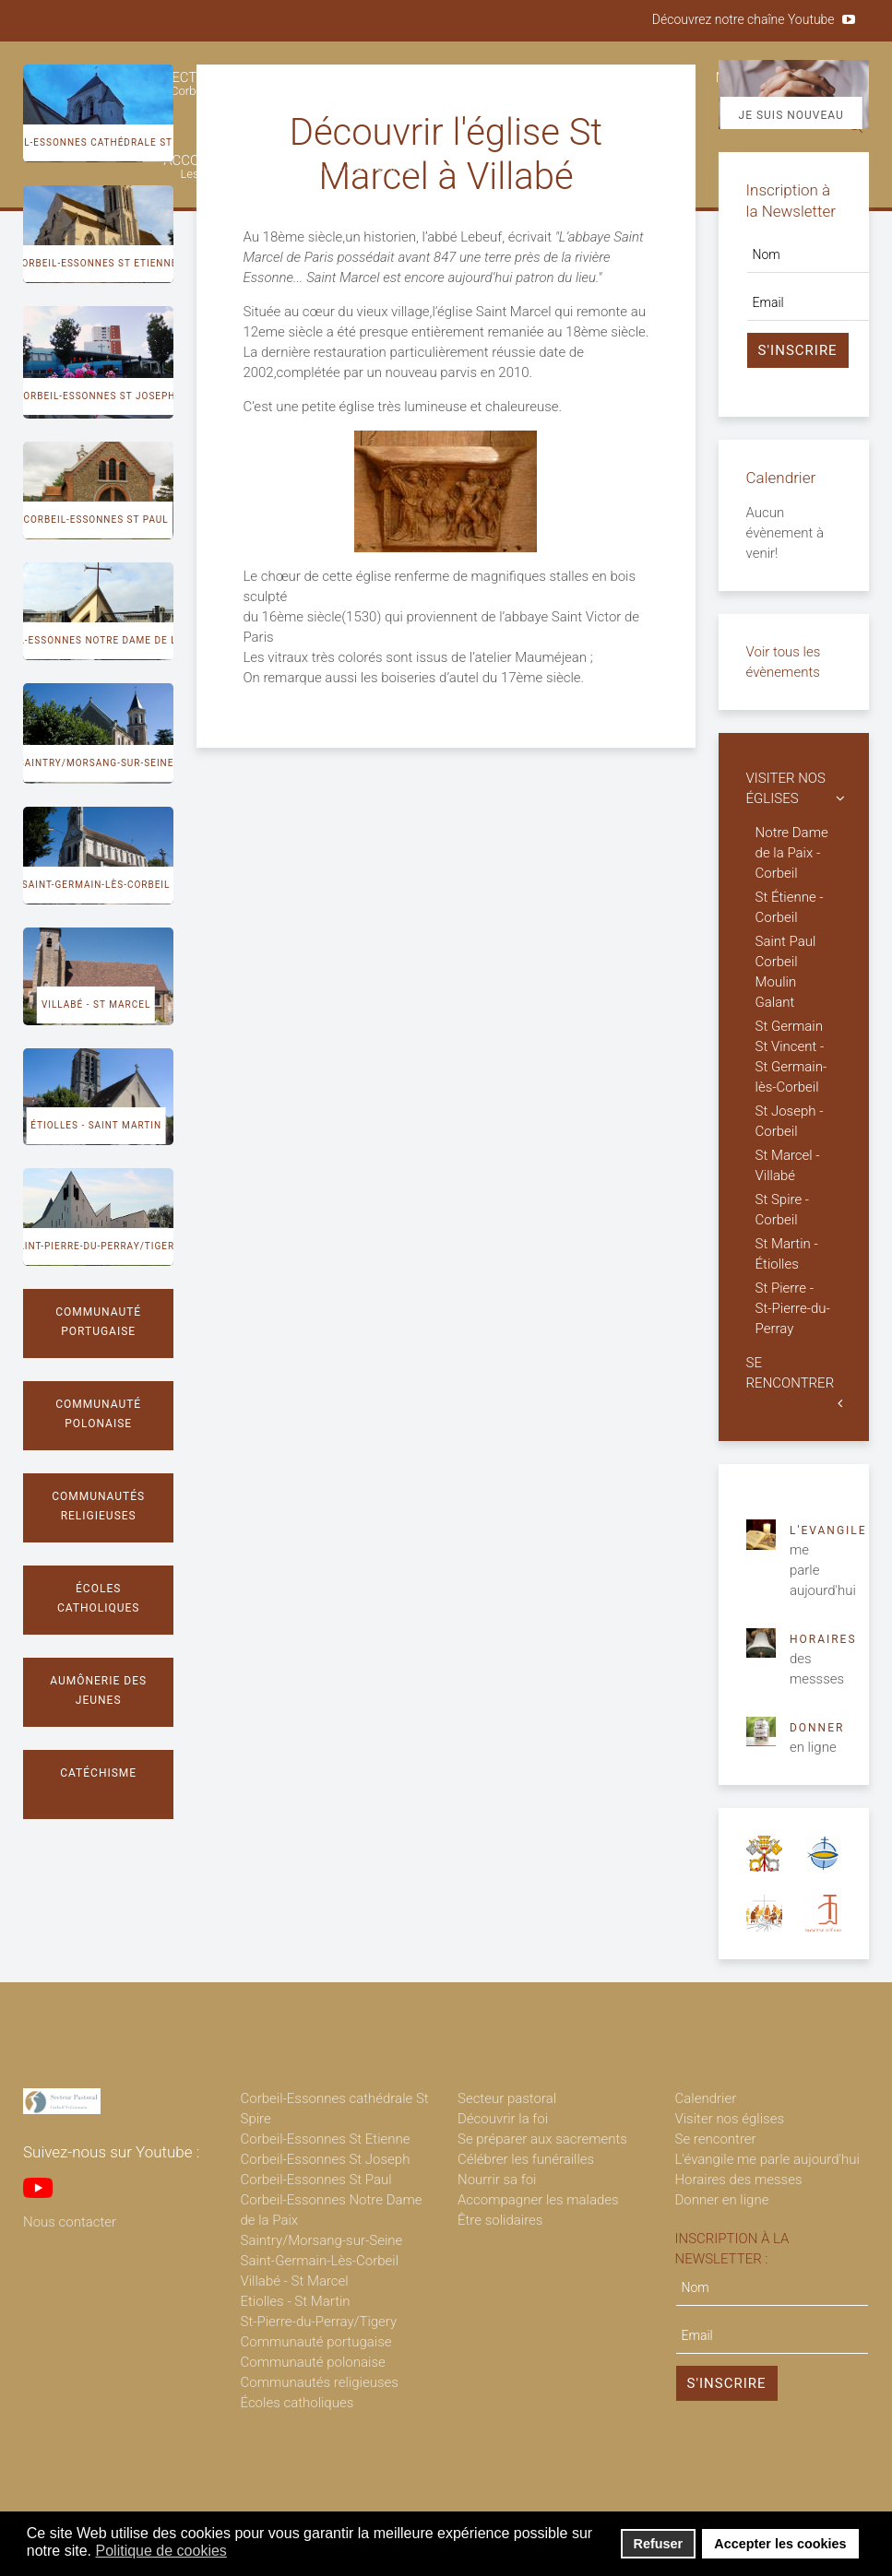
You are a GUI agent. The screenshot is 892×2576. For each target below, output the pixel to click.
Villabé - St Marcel (96, 1004)
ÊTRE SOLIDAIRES (365, 166)
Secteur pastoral (507, 2098)
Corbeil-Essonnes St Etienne (96, 263)
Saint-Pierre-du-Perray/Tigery (96, 1246)
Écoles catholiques (98, 1598)
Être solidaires (500, 2220)
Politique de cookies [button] (161, 2550)
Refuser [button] (659, 2543)
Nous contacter (69, 2222)
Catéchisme (98, 1773)
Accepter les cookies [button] (780, 2543)
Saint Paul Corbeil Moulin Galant (785, 971)
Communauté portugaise (98, 1322)
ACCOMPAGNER (213, 166)
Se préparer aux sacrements (542, 2139)
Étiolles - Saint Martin (95, 1125)
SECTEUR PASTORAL (227, 83)
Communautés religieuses (98, 1506)
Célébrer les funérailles (526, 2159)
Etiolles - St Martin (296, 2301)
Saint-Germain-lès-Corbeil (96, 885)
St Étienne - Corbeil (789, 907)
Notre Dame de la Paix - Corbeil (791, 852)
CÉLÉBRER (630, 83)
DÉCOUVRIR (375, 83)
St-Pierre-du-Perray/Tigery (319, 2321)
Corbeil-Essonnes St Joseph (96, 396)
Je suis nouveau (791, 115)
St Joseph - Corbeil (789, 1121)
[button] (238, 2552)
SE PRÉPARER (501, 83)
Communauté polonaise (98, 1414)
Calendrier (706, 2098)
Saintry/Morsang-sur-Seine (96, 763)
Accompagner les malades (538, 2200)
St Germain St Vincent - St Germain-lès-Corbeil (791, 1056)
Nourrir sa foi (497, 2179)
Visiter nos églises (730, 2118)
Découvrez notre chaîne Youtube (743, 19)
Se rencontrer (715, 2139)
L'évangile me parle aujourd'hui (767, 2159)
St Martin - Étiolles (786, 1253)
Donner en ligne (722, 2200)
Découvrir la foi (503, 2118)
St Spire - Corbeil (782, 1209)
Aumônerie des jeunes (98, 1690)
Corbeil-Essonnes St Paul (95, 519)
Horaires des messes (739, 2179)
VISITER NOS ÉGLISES (786, 788)
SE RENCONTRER (790, 1372)
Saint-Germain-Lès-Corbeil (320, 2260)
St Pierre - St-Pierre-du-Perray (792, 1308)
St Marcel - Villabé (787, 1165)
